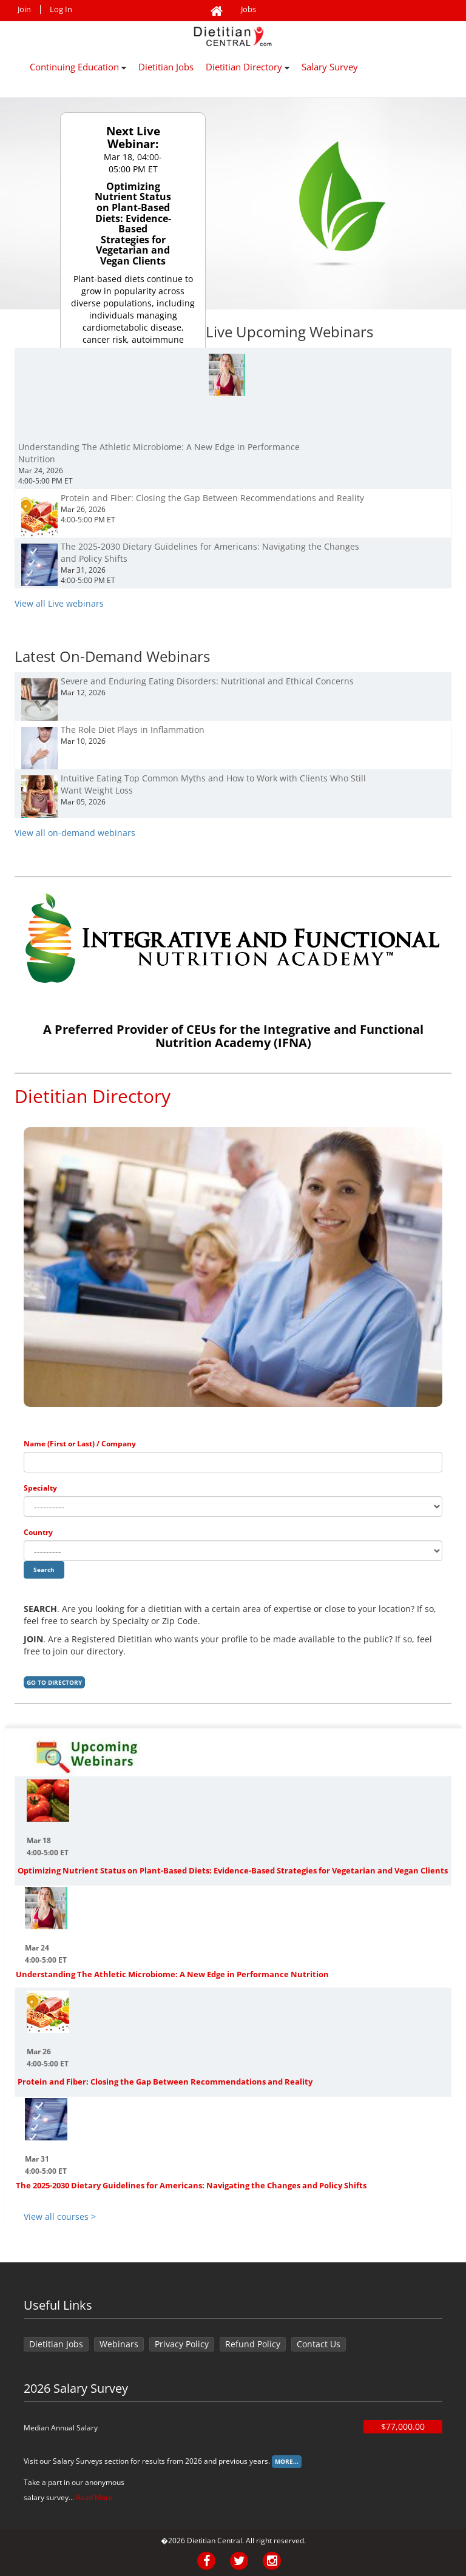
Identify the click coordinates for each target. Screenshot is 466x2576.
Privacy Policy (182, 2344)
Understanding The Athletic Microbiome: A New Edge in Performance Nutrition (172, 1974)
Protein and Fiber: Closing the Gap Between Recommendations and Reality (165, 2081)
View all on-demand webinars (75, 832)
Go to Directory (54, 1682)
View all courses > (60, 2216)
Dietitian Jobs (166, 67)
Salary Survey (330, 67)
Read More (94, 2497)
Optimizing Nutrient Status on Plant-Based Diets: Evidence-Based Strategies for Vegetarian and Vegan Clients (233, 1870)
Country (38, 1532)
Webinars (119, 2344)
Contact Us (318, 2344)
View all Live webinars (59, 603)
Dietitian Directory (247, 67)
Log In (61, 9)
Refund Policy (252, 2344)
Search (44, 1569)
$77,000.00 (403, 2426)
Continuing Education (78, 67)
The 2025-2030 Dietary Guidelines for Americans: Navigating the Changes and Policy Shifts (191, 2185)
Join (24, 9)
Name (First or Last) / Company (80, 1443)
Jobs (248, 9)
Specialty (40, 1488)
